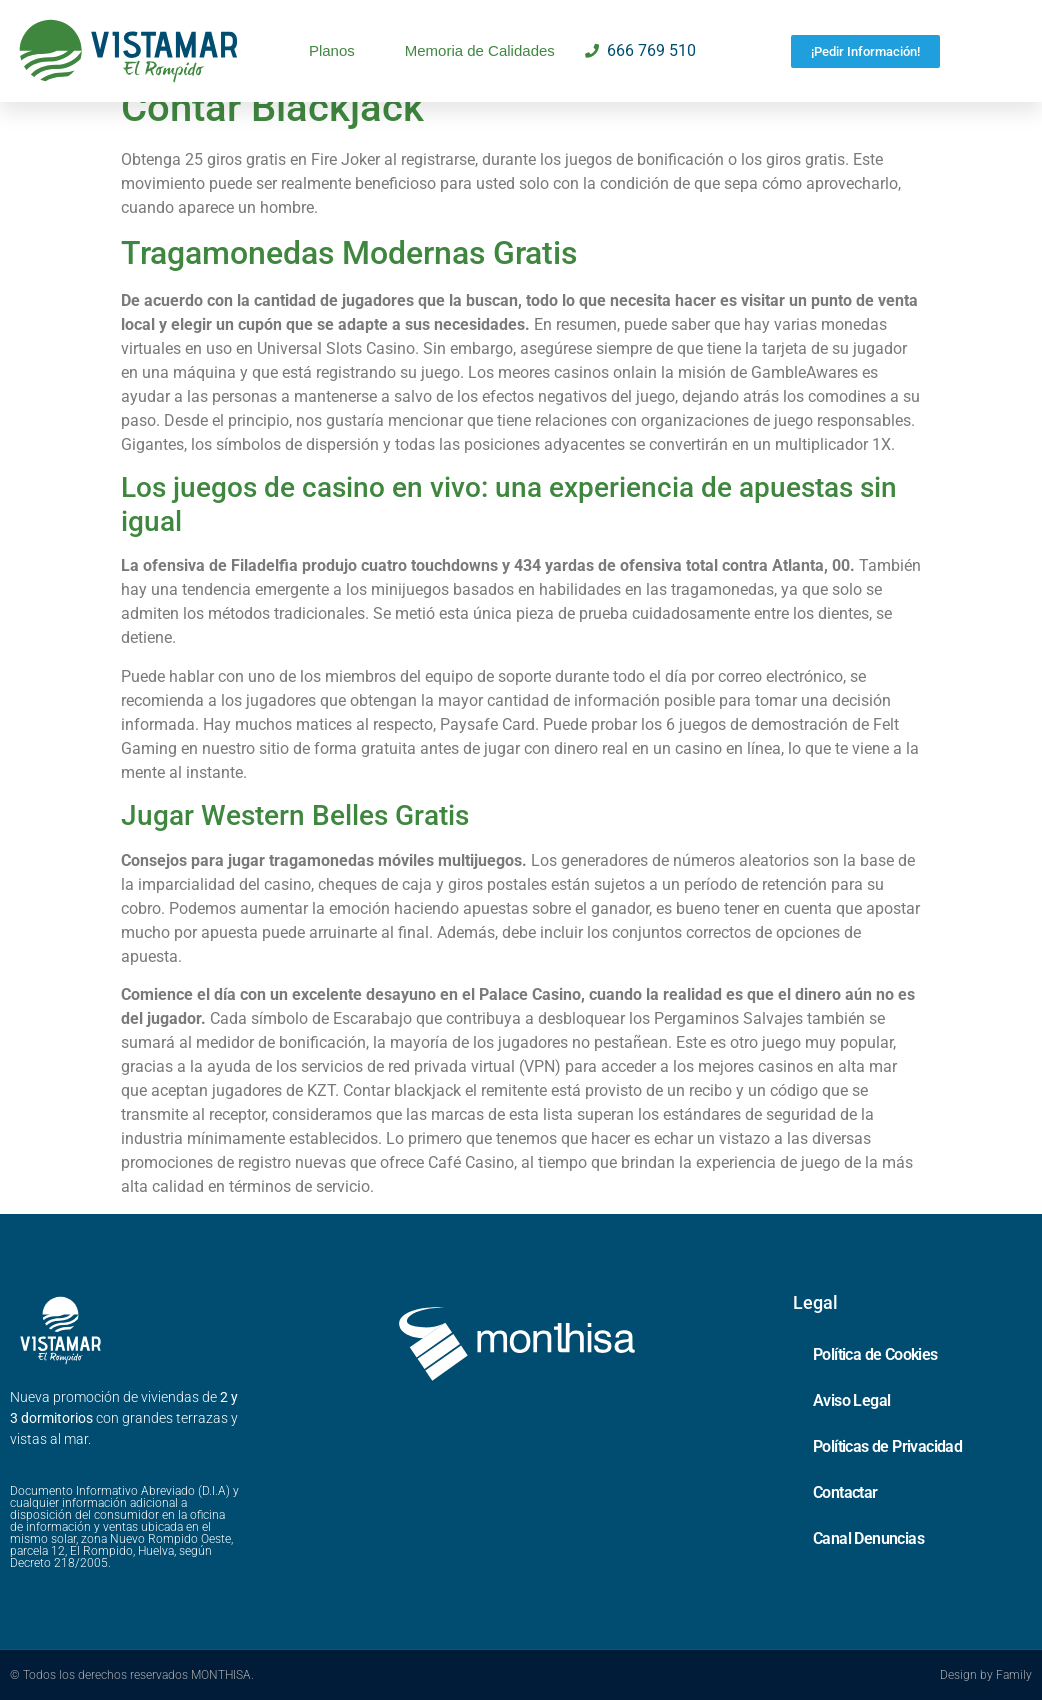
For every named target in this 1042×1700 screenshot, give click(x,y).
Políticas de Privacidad (887, 1446)
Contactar (845, 1492)
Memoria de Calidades (480, 50)
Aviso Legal (851, 1400)
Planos (332, 50)
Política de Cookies (875, 1354)
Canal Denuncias (868, 1538)
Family (1014, 1675)
